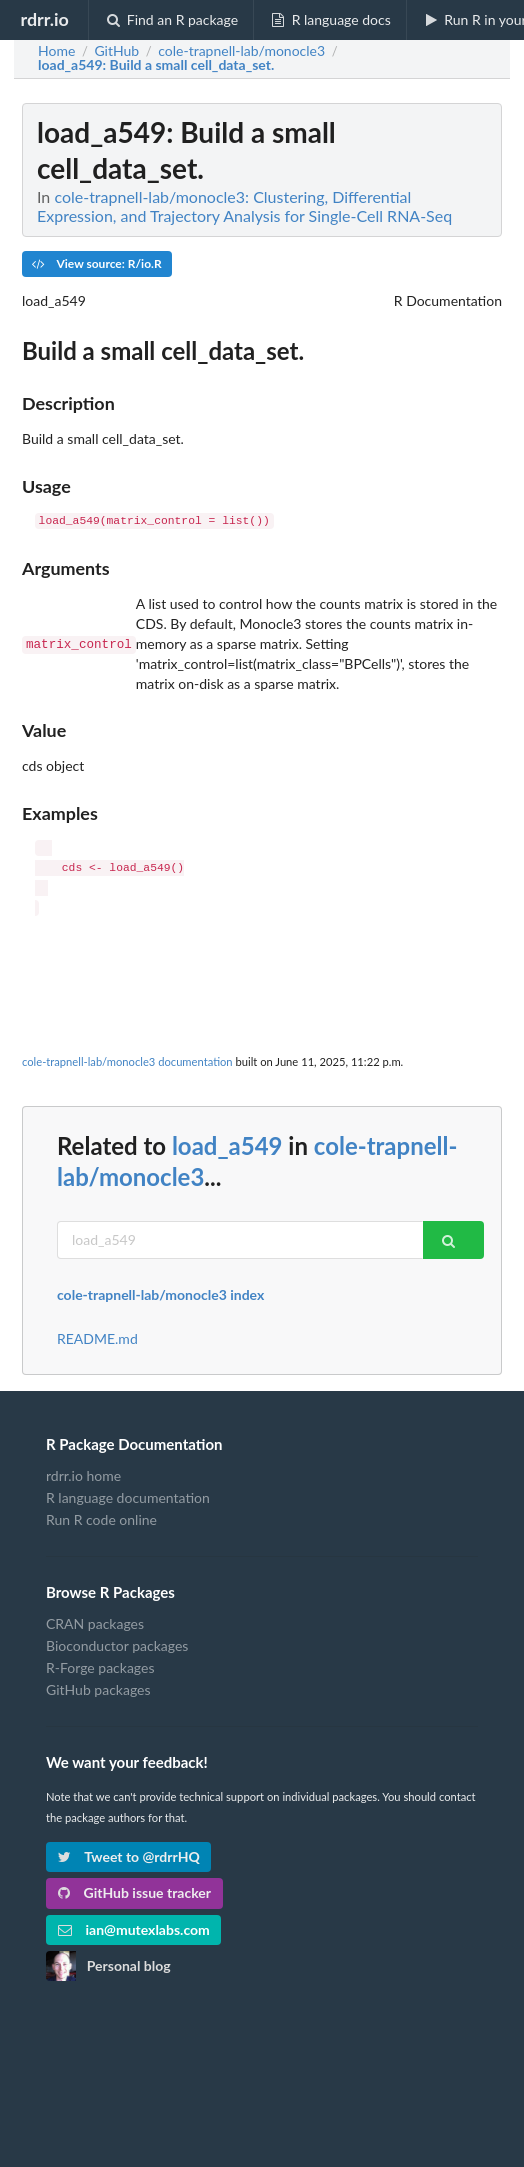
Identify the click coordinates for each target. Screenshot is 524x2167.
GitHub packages (98, 1689)
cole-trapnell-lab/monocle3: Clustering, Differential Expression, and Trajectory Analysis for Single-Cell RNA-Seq (244, 206)
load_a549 (227, 1145)
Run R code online (101, 1519)
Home (56, 51)
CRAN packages (95, 1624)
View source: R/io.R (97, 263)
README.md (97, 1339)
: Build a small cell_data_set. (156, 65)
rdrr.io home (83, 1476)
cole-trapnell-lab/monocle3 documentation (127, 1061)
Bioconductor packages (117, 1645)
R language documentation (128, 1497)
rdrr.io (44, 19)
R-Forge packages (100, 1667)
